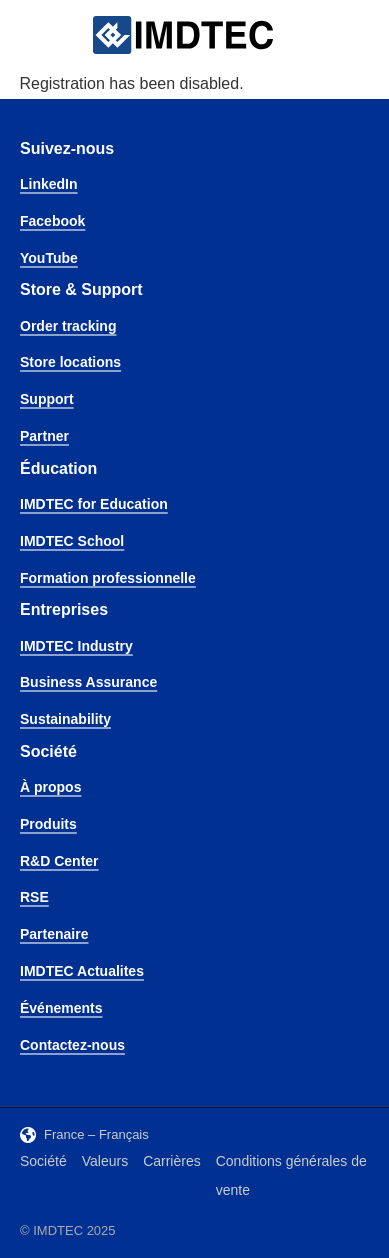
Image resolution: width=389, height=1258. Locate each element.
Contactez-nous (72, 1045)
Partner (44, 436)
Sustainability (65, 719)
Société (43, 1161)
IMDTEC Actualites (82, 971)
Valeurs (105, 1161)
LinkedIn (49, 184)
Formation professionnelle (108, 578)
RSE (34, 897)
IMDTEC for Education (94, 504)
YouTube (49, 258)
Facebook (52, 221)
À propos (50, 787)
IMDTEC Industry (76, 646)
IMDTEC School (72, 541)
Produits (48, 824)
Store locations (70, 362)
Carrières (172, 1161)
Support (47, 399)
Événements (61, 1008)
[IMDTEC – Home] (183, 35)
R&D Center (59, 861)
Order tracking (68, 326)
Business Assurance (88, 682)
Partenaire (54, 934)
